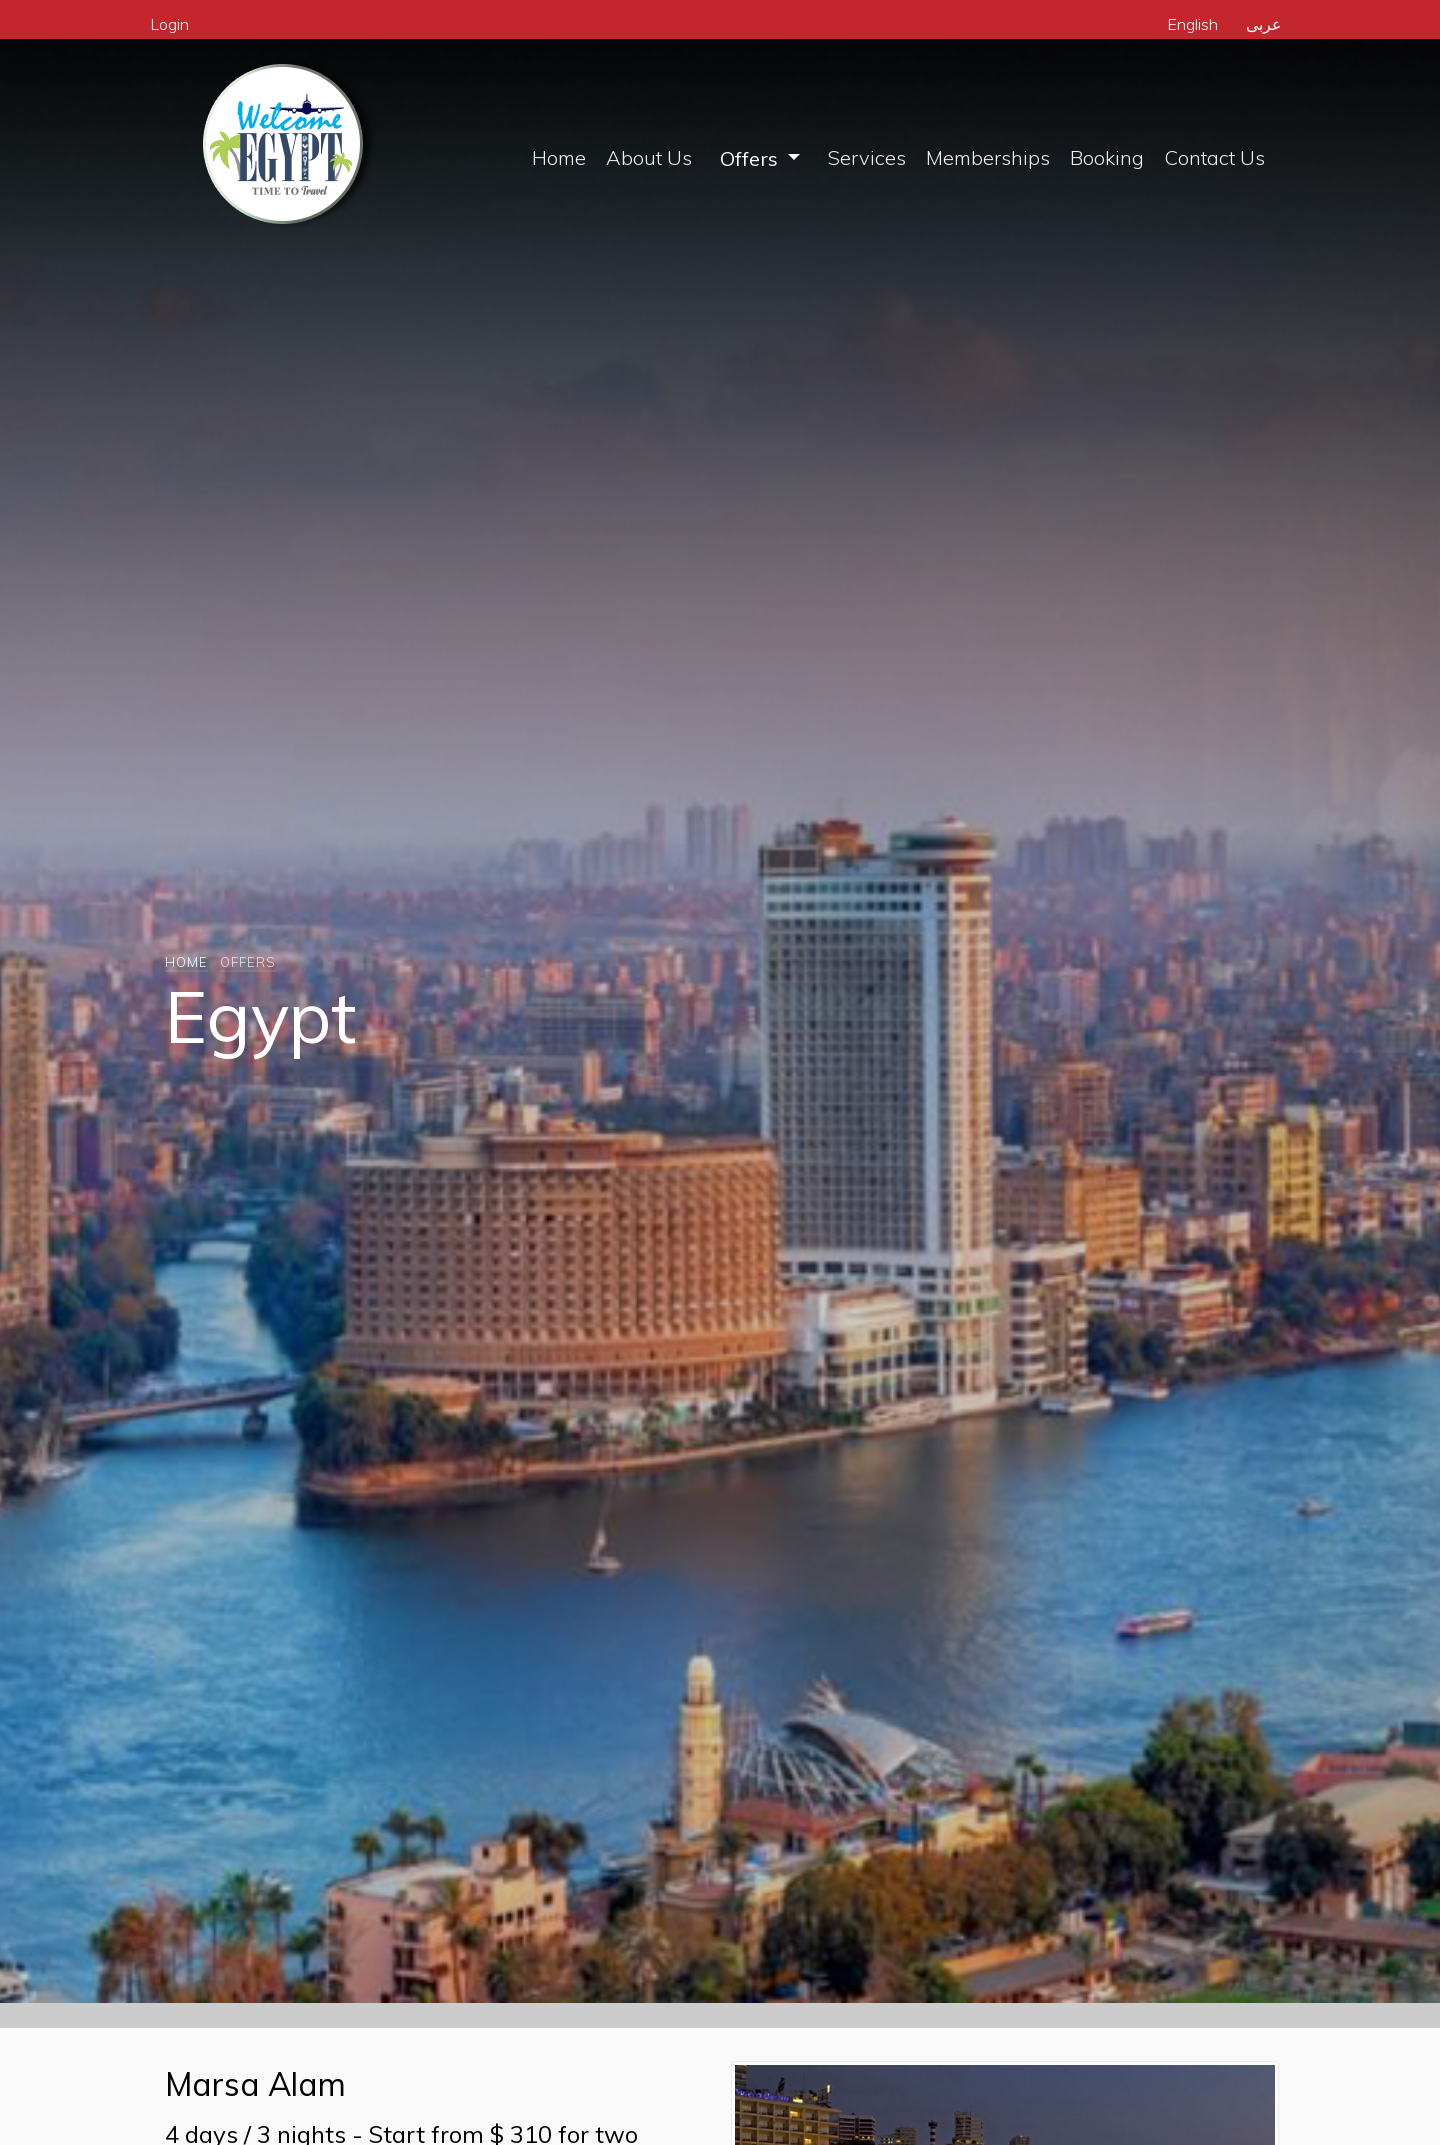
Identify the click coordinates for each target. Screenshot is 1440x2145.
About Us (649, 157)
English (1192, 24)
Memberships (988, 157)
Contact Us (1214, 157)
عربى (1264, 24)
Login (169, 24)
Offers (751, 158)
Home (559, 157)
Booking (1107, 157)
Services (867, 157)
